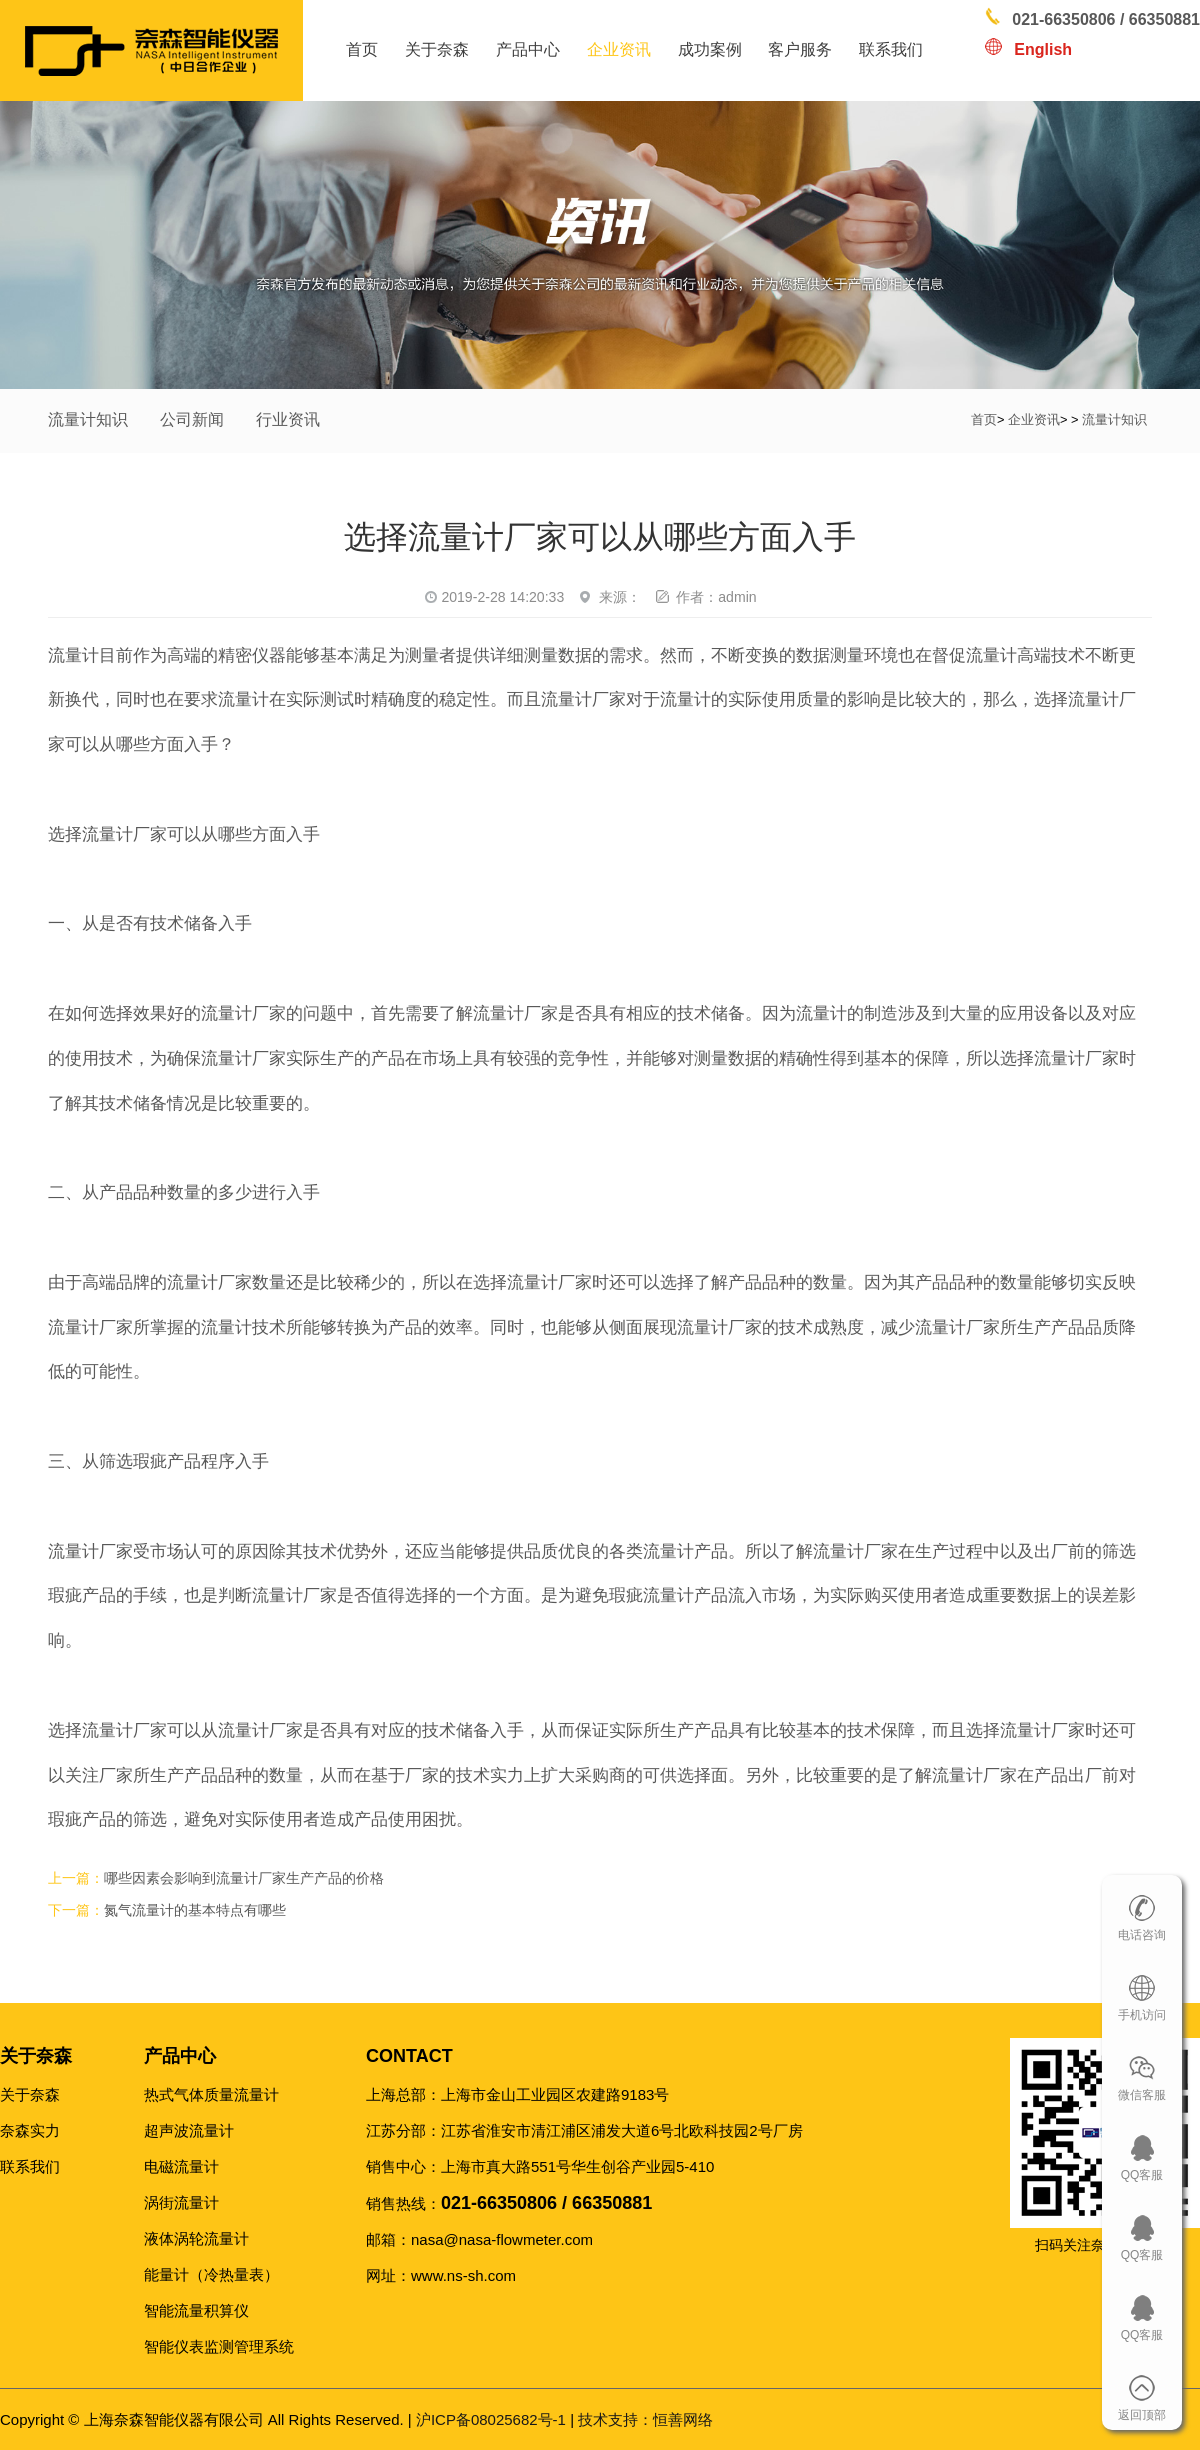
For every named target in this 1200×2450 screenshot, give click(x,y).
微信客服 (1142, 2095)
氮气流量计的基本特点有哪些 (195, 1910)
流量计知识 (88, 419)
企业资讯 (619, 49)
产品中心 (528, 49)
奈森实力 (30, 2130)
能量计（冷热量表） (211, 2274)
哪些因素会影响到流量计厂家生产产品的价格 (244, 1878)
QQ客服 (1142, 2175)
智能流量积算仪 (196, 2310)
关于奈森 (437, 49)
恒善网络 (645, 2419)
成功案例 (710, 49)
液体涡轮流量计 (196, 2238)
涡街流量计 (181, 2202)
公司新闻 (192, 419)
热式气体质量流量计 (211, 2094)
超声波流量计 (189, 2130)
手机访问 (1142, 2015)
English (1043, 49)
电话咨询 (1142, 1935)
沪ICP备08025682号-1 (491, 2419)
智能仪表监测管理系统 (219, 2346)
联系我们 (891, 49)
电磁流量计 (181, 2166)
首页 (362, 49)
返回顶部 (1142, 2415)
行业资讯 (288, 419)
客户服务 (800, 49)
